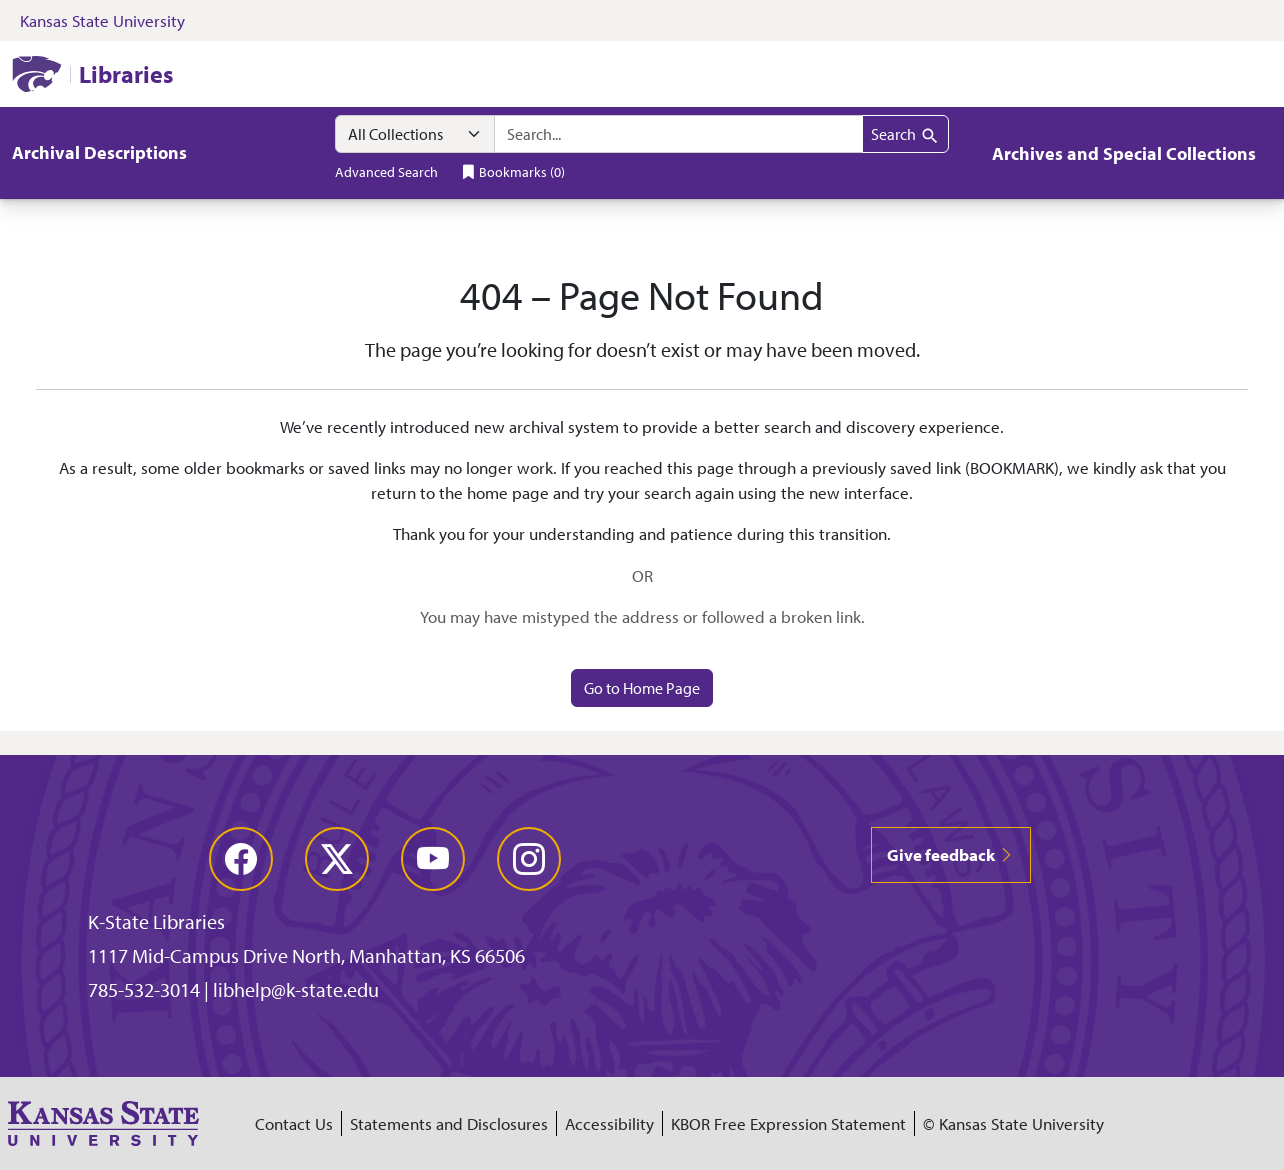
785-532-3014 (144, 989)
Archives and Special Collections (1124, 153)
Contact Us (294, 1123)
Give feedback (951, 854)
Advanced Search (386, 171)
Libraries (126, 74)
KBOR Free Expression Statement (788, 1123)
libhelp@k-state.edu (296, 989)
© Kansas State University (1013, 1123)
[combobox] (678, 134)
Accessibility (609, 1123)
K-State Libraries (156, 921)
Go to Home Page (642, 688)
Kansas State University (102, 20)
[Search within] (415, 134)
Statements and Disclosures (449, 1123)
